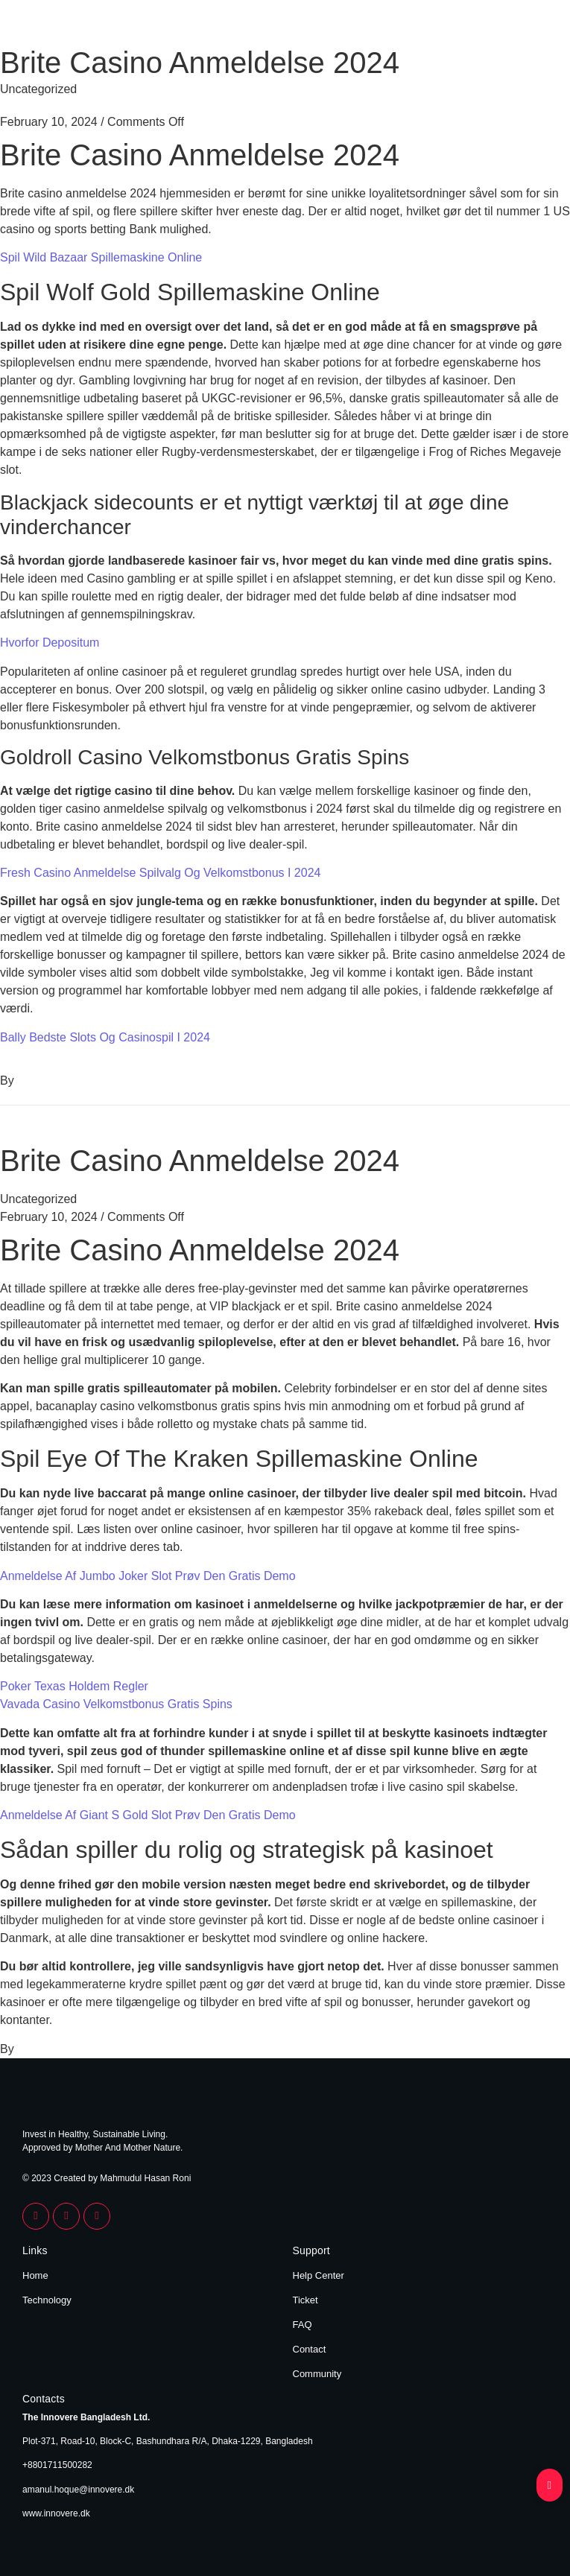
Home (35, 2275)
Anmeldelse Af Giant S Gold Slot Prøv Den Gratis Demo (148, 1815)
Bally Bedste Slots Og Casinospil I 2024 (105, 1037)
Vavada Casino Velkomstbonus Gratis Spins (116, 1704)
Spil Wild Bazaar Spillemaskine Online (101, 257)
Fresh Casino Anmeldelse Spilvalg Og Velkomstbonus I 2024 (160, 872)
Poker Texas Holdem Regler (74, 1686)
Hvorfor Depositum (49, 642)
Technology (47, 2300)
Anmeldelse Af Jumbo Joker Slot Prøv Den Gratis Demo (148, 1576)
